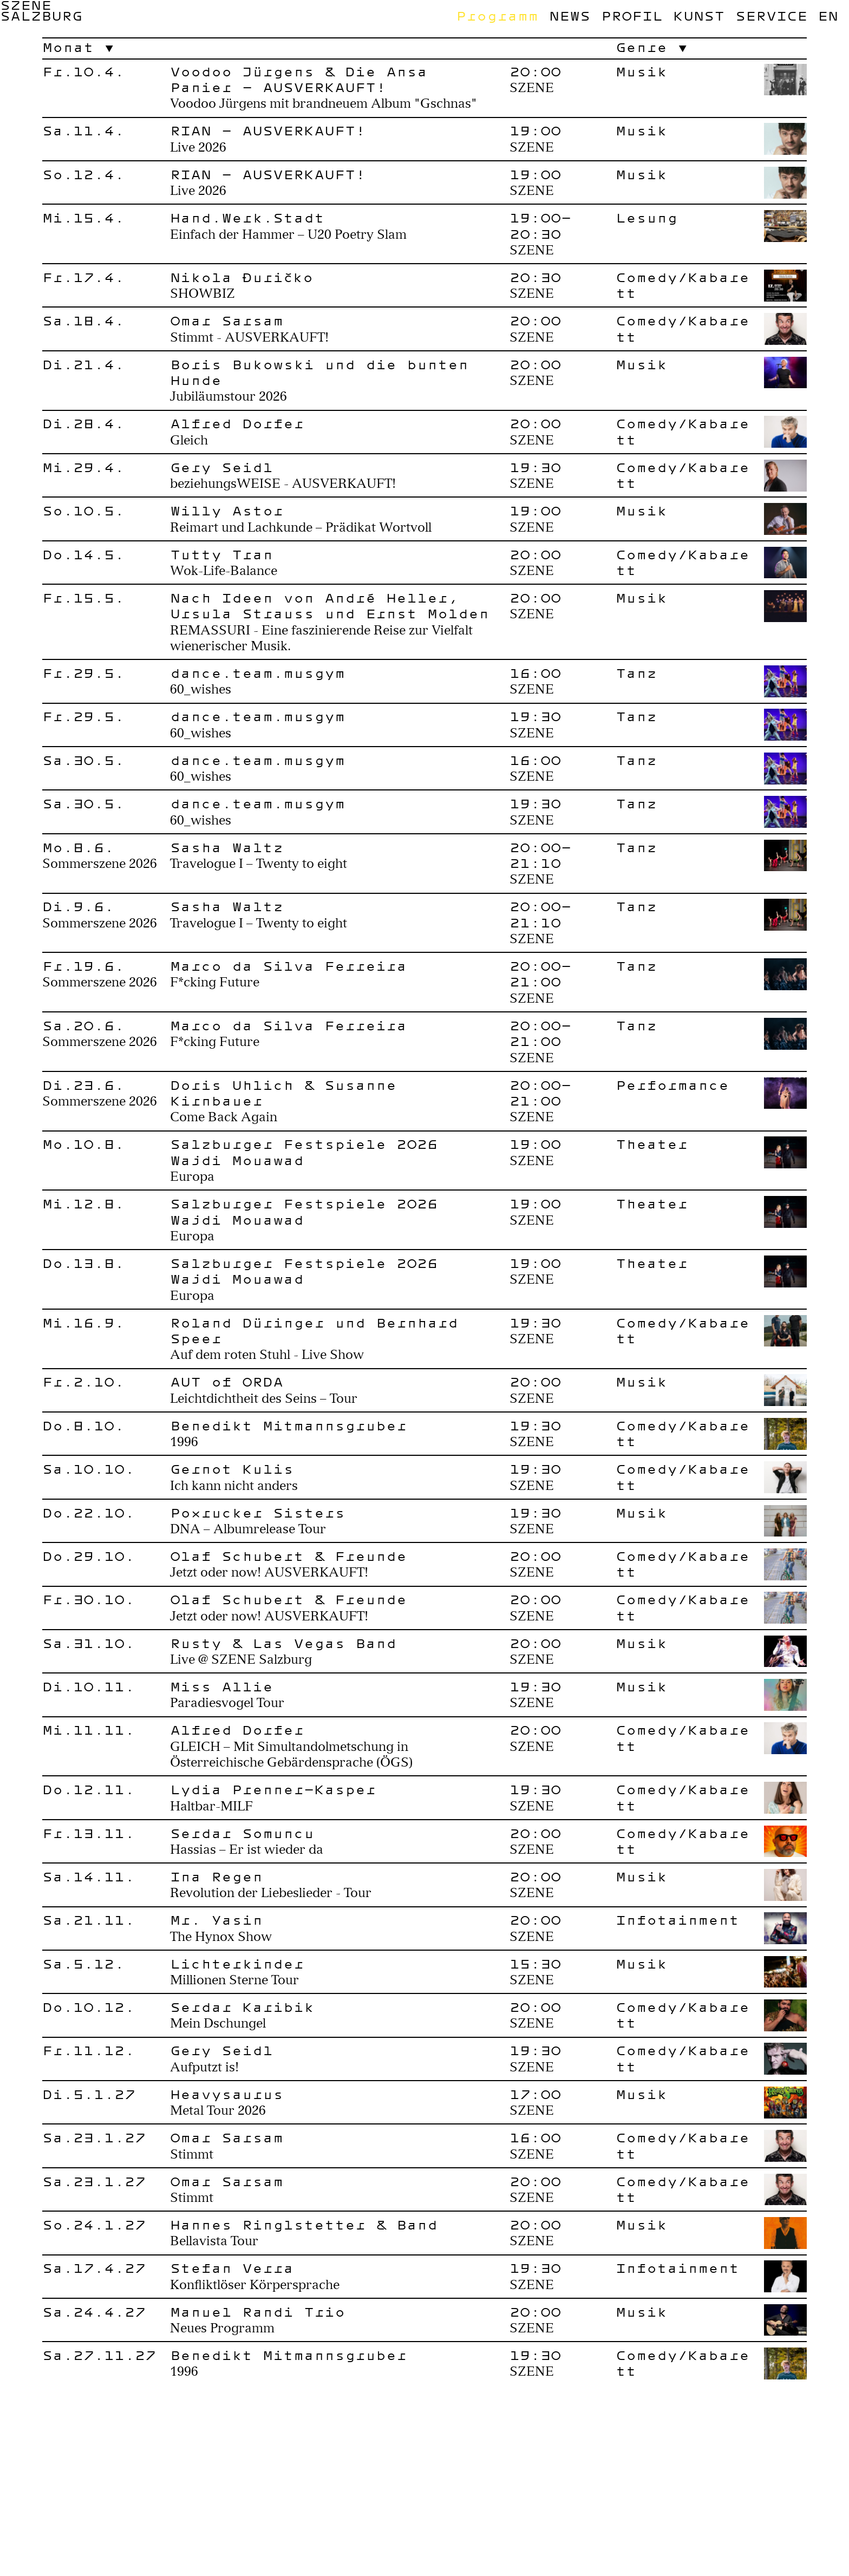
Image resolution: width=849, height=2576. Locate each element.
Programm (497, 15)
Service (771, 15)
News (569, 15)
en (828, 15)
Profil (632, 15)
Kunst (698, 15)
